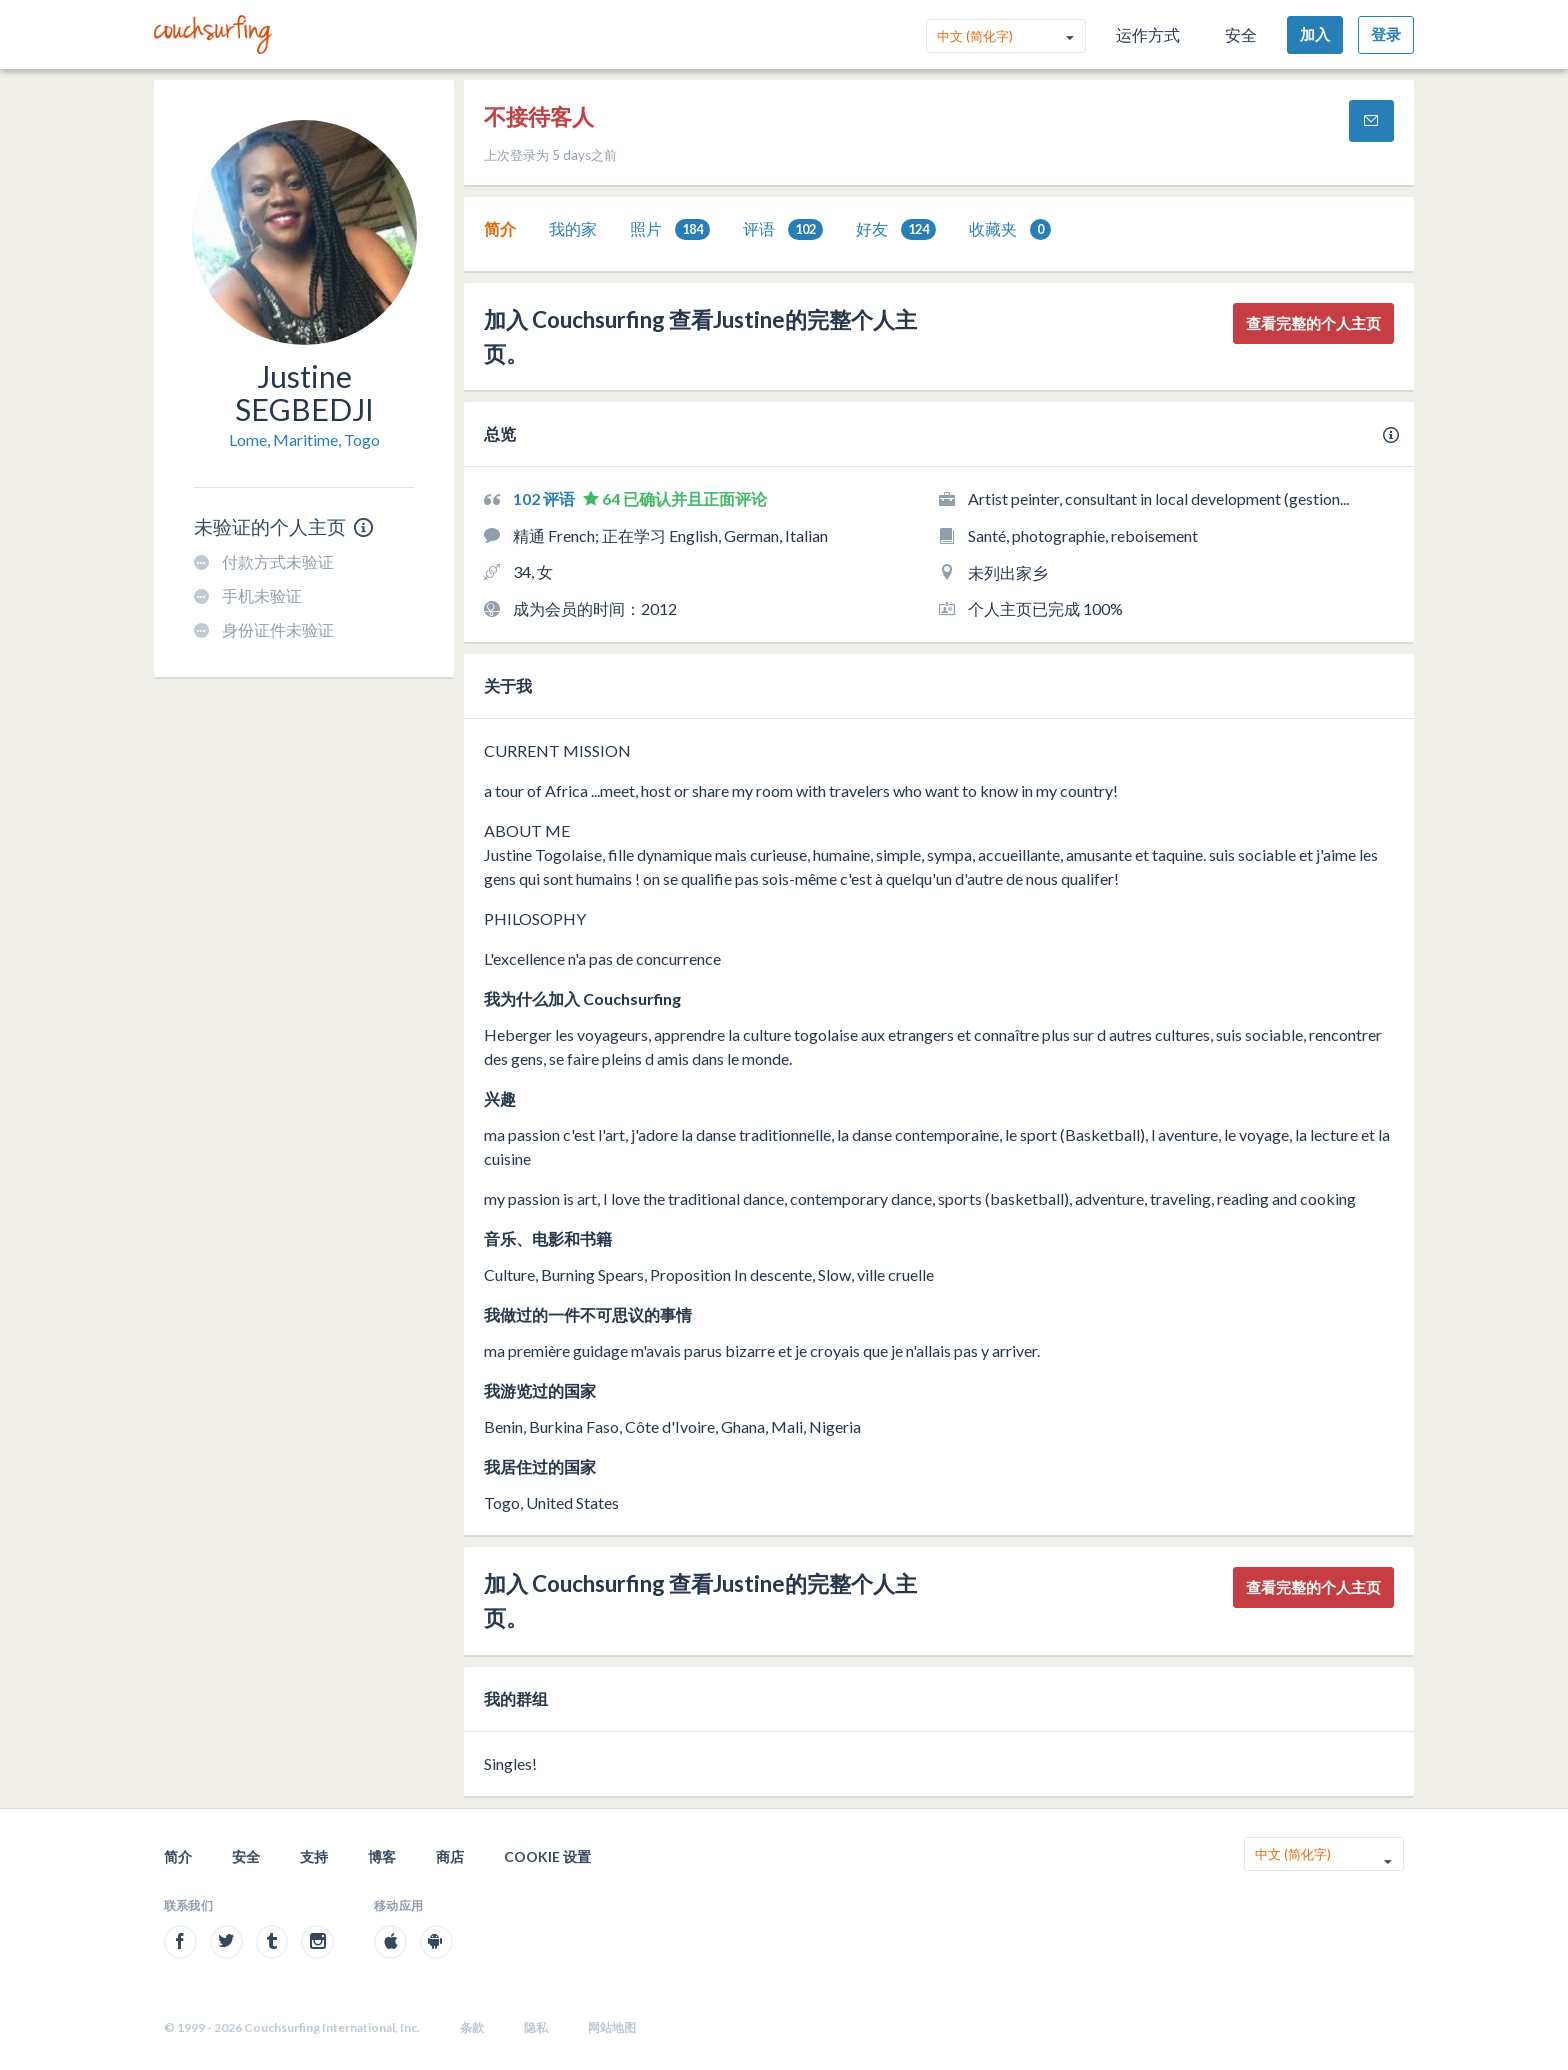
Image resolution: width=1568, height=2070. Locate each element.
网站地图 (612, 2027)
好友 (896, 229)
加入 (1315, 34)
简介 (500, 228)
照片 (670, 229)
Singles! (510, 1763)
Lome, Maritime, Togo (304, 439)
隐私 (536, 2027)
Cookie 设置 (547, 1856)
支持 (314, 1856)
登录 (1386, 34)
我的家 (573, 228)
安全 (1241, 34)
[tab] (500, 229)
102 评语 (545, 498)
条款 (472, 2027)
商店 (450, 1856)
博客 (382, 1856)
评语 (783, 229)
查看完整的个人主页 (1313, 323)
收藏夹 (1010, 229)
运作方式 (1148, 34)
